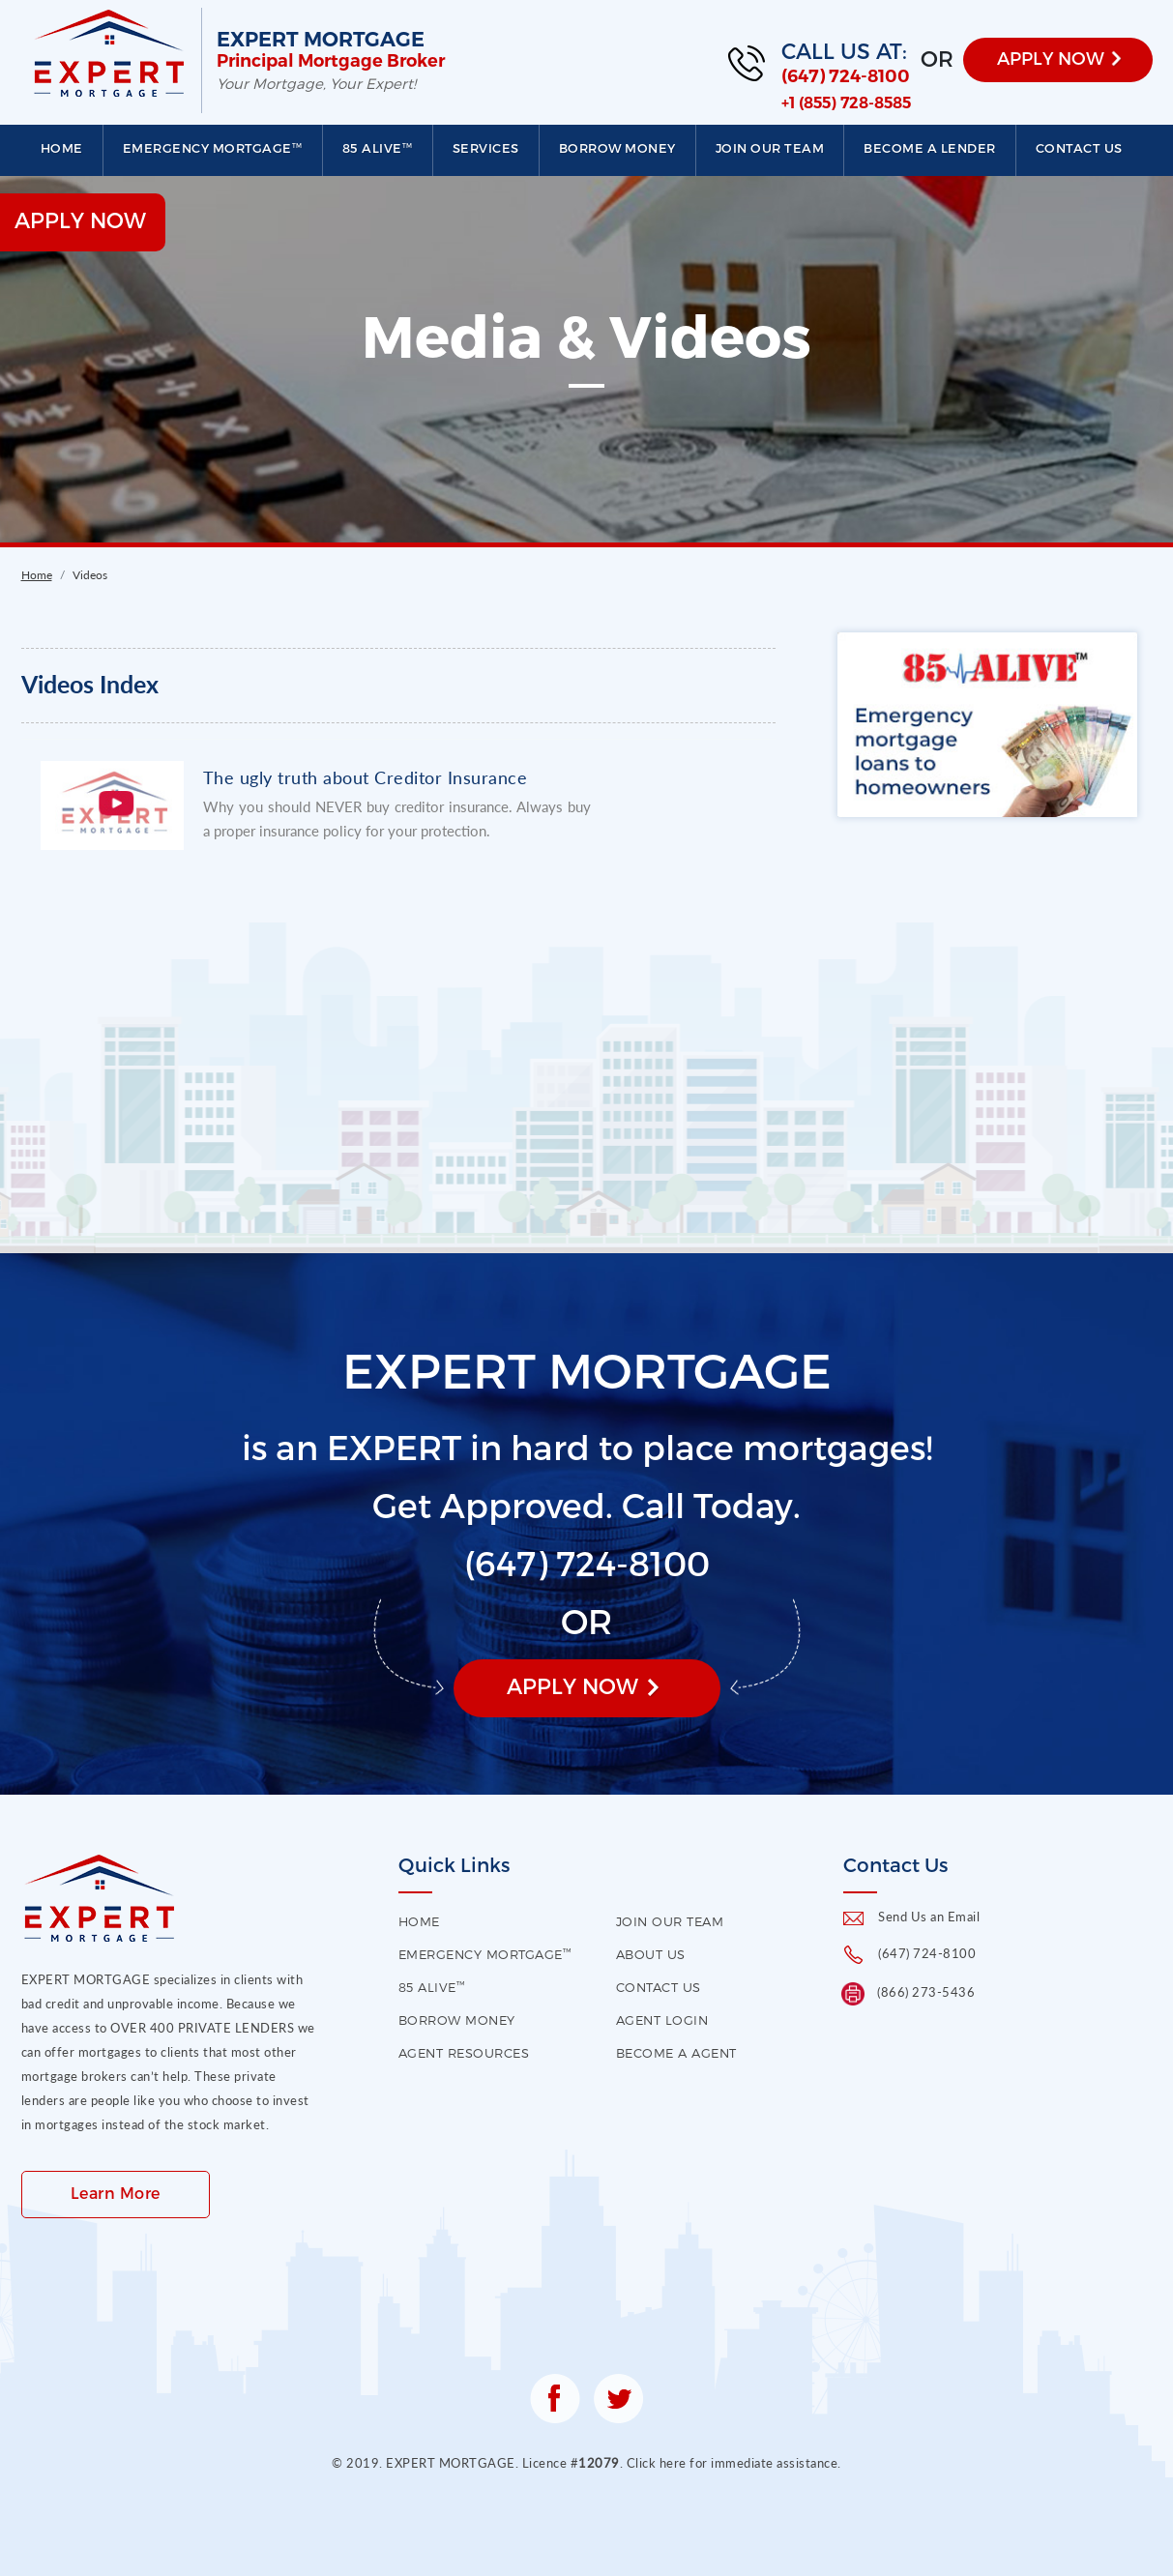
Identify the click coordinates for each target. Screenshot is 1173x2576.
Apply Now (572, 1685)
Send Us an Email (929, 1916)
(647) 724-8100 (845, 76)
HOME (419, 1921)
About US (651, 1954)
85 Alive (377, 148)
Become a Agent (676, 2053)
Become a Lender (930, 148)
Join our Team (770, 148)
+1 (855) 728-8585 (846, 103)
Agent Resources (464, 2053)
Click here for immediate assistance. (734, 2463)
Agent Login (662, 2020)
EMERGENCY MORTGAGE (213, 148)
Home (62, 148)
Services (486, 148)
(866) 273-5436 (926, 1992)
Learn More (116, 2192)
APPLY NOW (1050, 57)
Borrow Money (617, 148)
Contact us (1079, 148)
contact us (658, 1987)
